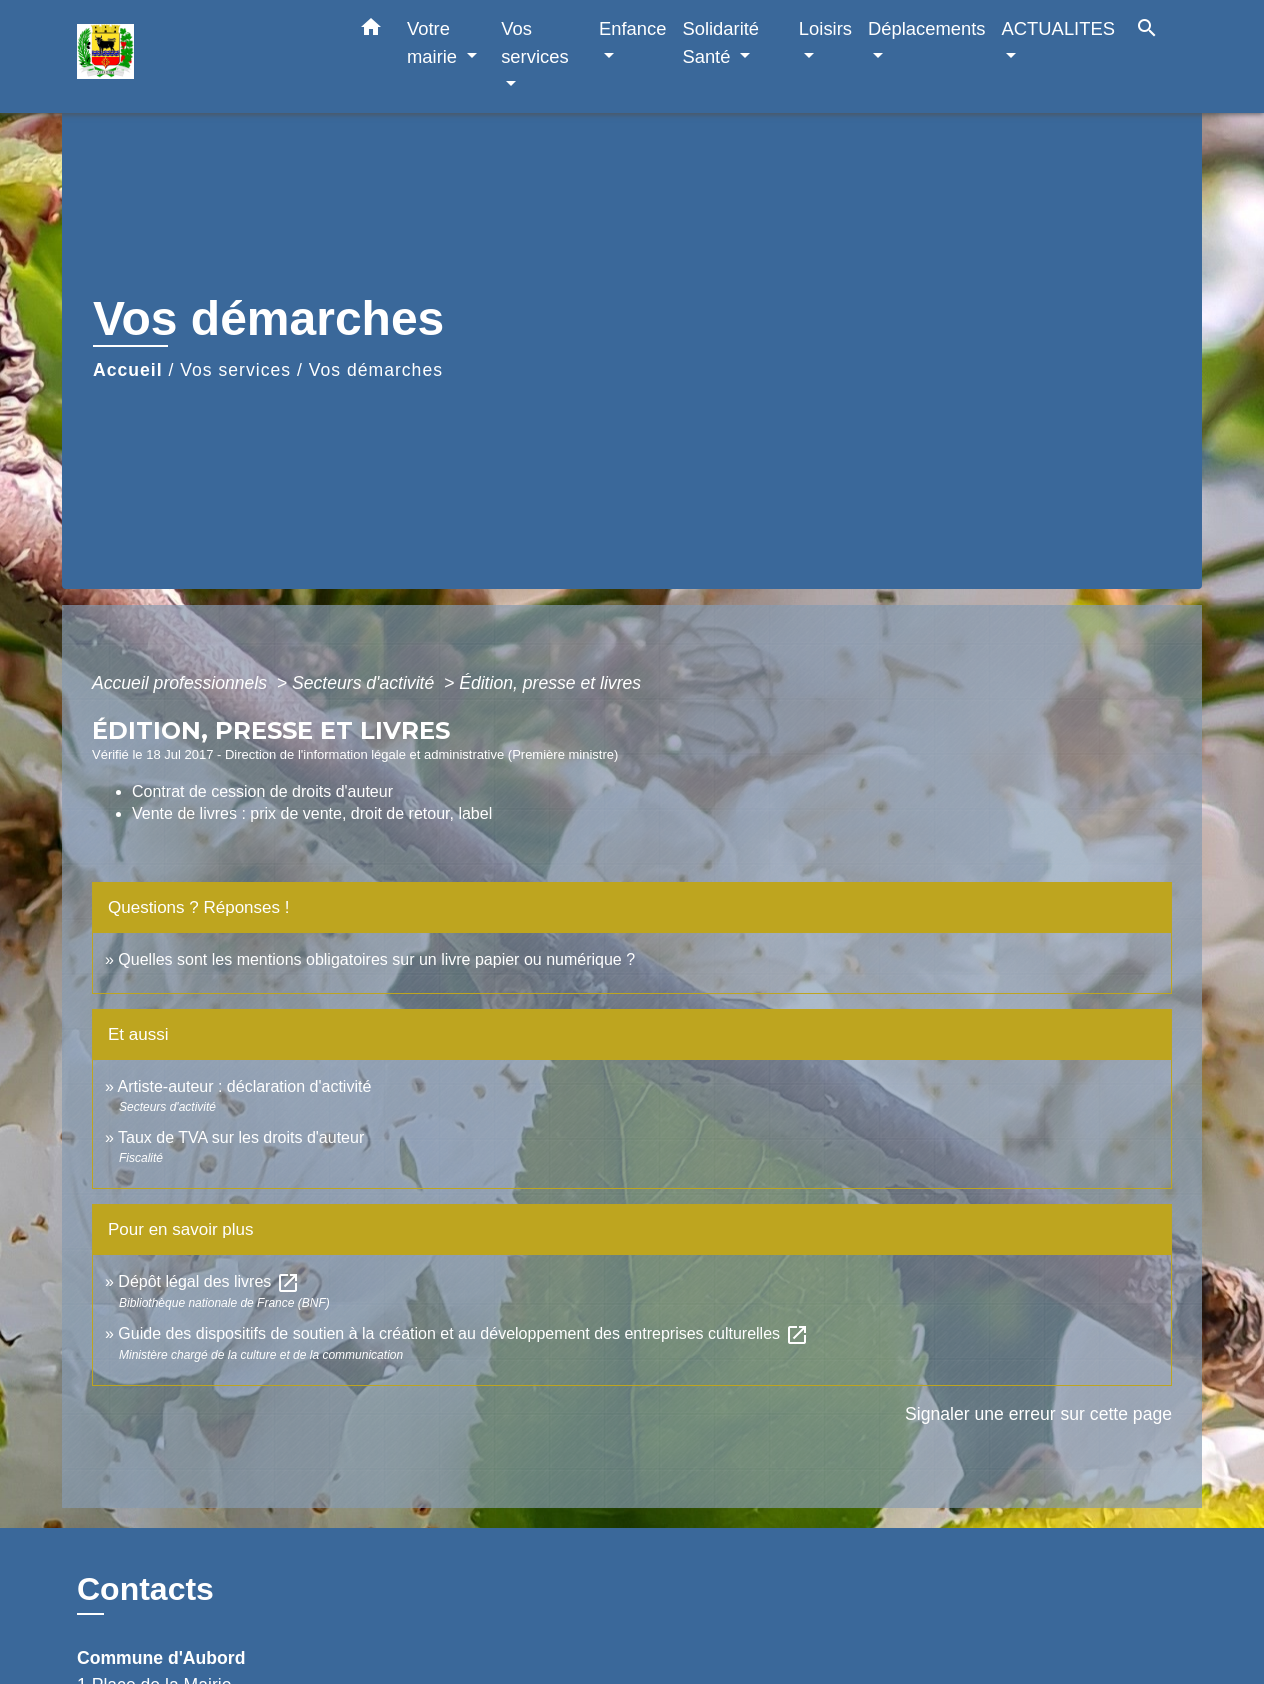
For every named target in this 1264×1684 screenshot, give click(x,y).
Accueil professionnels (182, 683)
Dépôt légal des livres (208, 1281)
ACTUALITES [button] (1058, 28)
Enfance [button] (632, 28)
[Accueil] (202, 56)
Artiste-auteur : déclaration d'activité (244, 1086)
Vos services (235, 370)
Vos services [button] (534, 42)
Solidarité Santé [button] (720, 42)
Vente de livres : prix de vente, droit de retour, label (312, 813)
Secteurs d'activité (365, 683)
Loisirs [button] (825, 28)
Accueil (128, 370)
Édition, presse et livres (550, 683)
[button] (371, 31)
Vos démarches (376, 370)
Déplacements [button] (927, 28)
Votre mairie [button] (434, 42)
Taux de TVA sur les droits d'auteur (241, 1137)
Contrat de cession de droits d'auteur (262, 791)
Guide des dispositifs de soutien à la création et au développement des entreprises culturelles (463, 1333)
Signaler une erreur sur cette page (1038, 1414)
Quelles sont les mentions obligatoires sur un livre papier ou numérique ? (376, 959)
